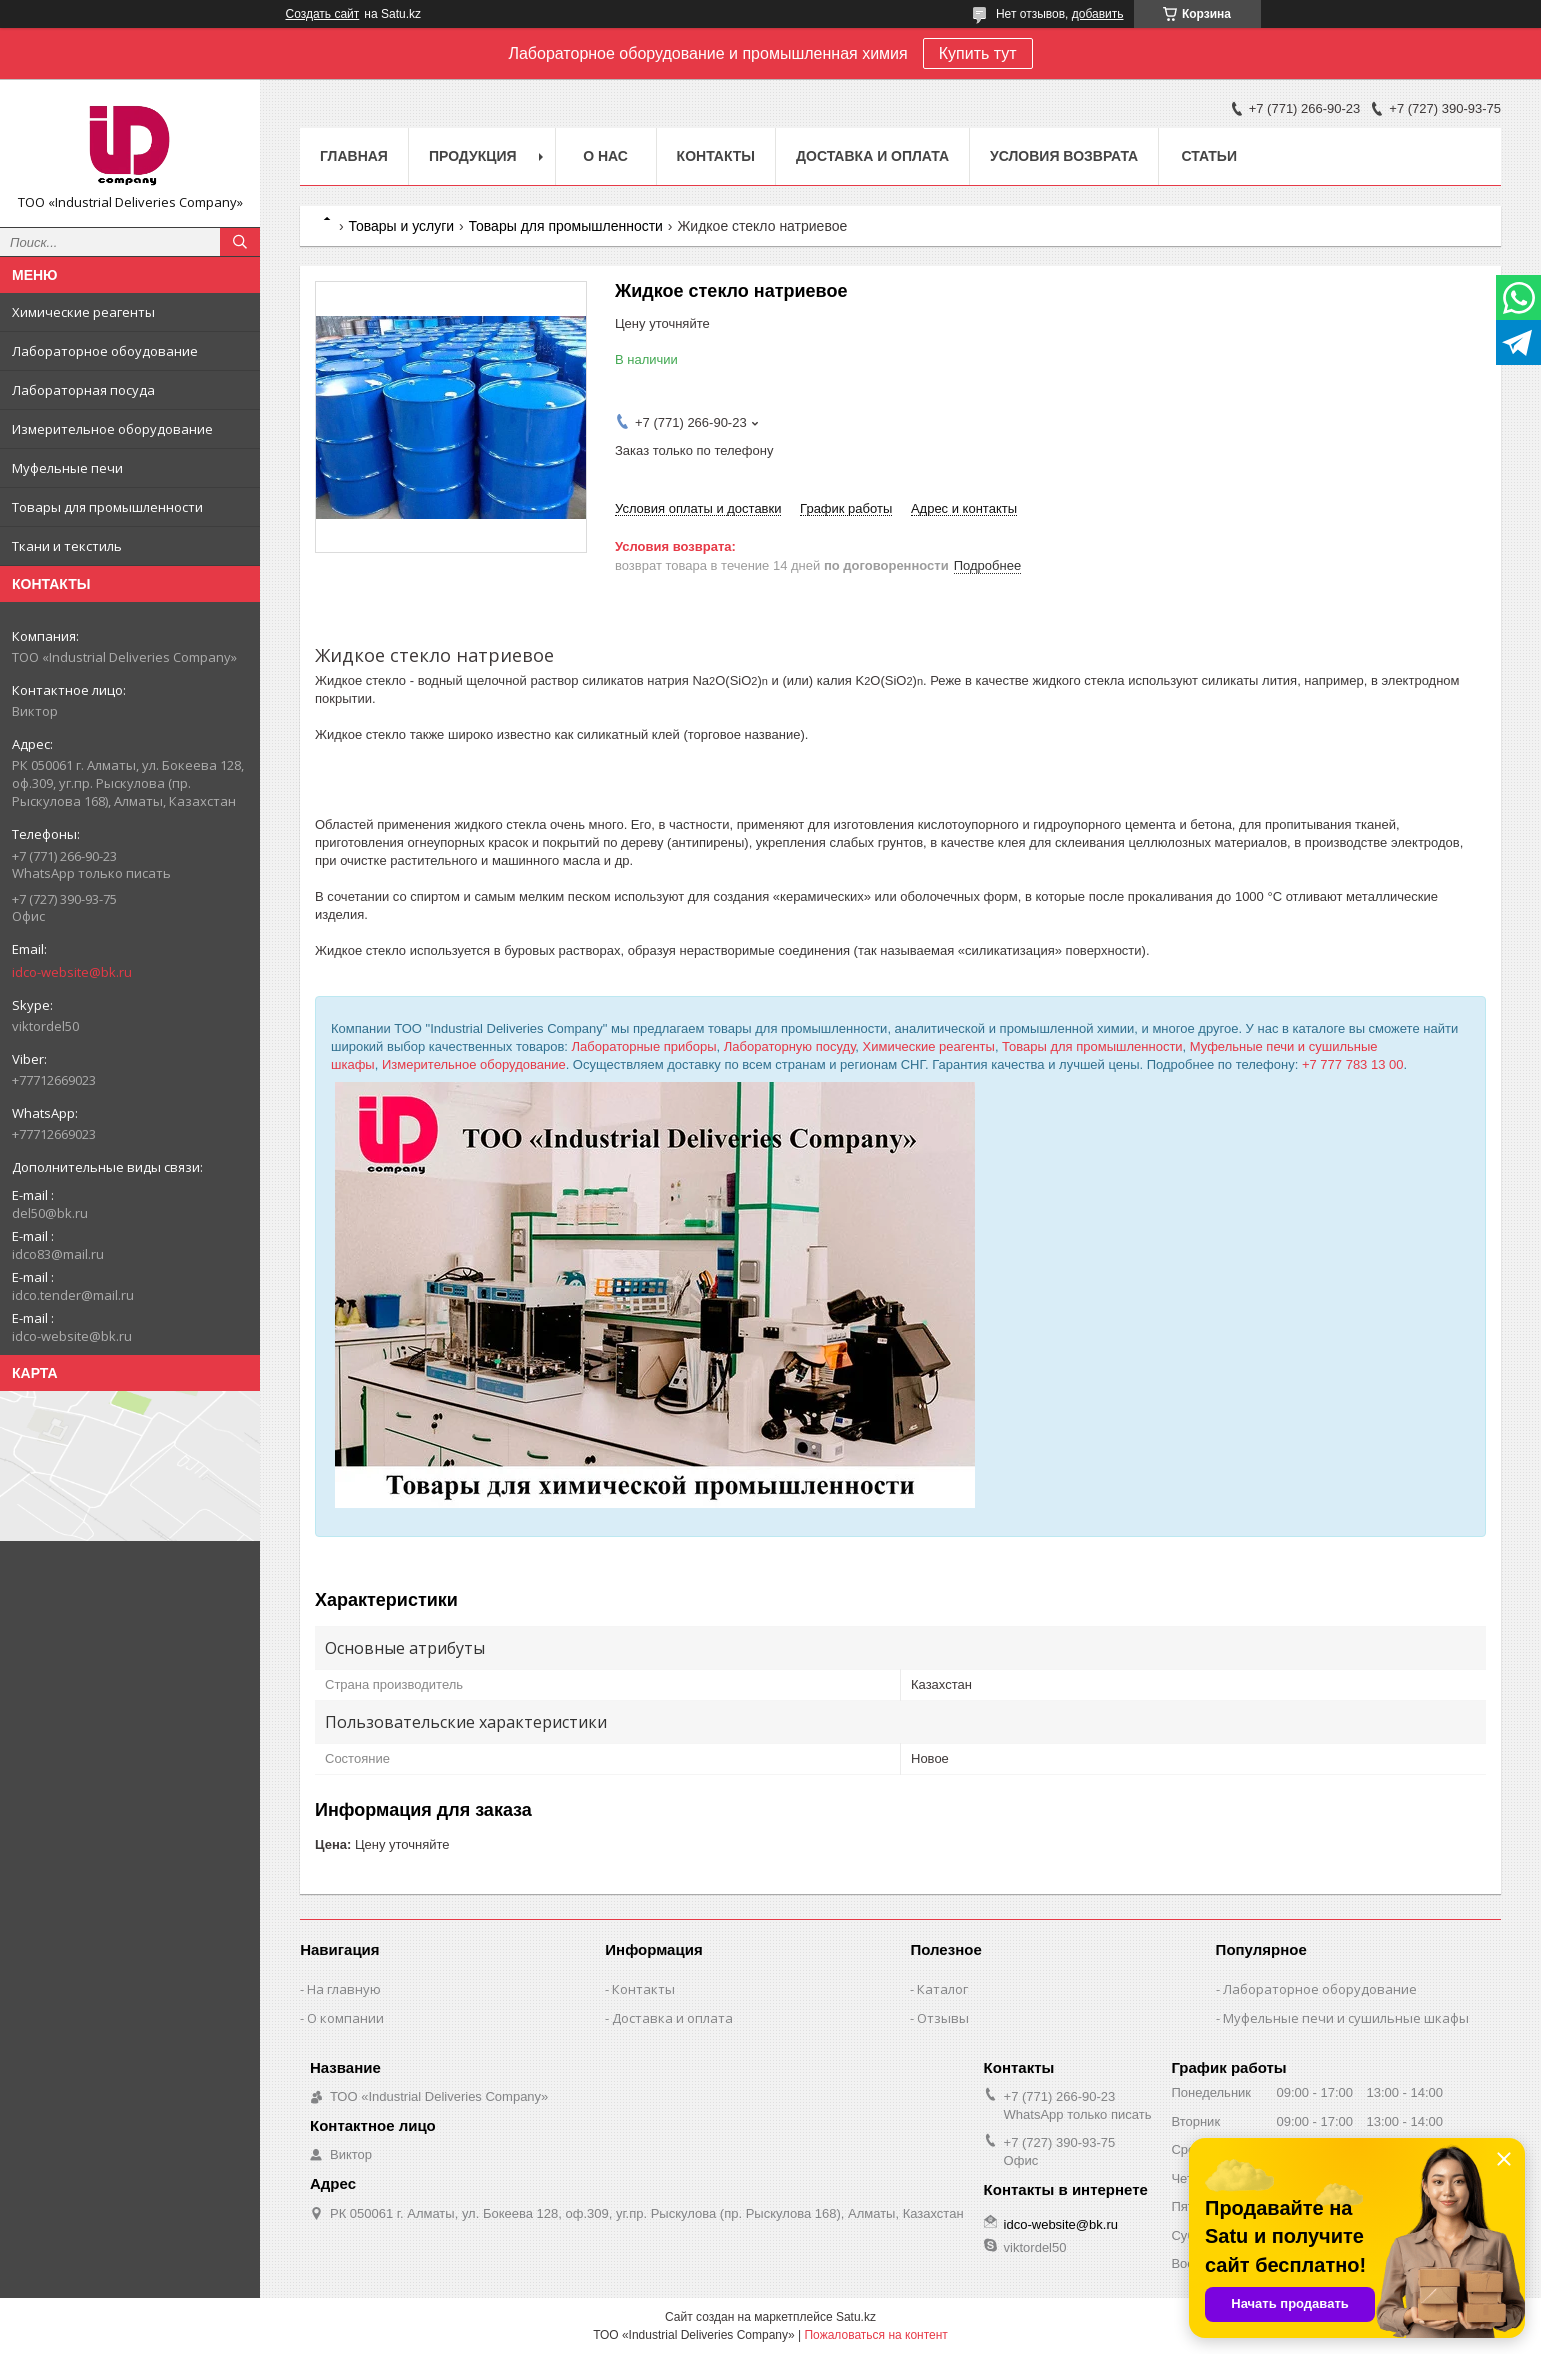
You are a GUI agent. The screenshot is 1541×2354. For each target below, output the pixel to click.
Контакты (716, 156)
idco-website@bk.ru (72, 972)
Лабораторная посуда (83, 390)
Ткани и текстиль (67, 546)
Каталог (942, 1989)
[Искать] (240, 242)
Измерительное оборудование (112, 429)
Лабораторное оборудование (1320, 1989)
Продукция (473, 156)
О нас (605, 156)
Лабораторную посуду (790, 1046)
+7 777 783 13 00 (1353, 1064)
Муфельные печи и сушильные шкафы (1346, 2018)
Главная (354, 156)
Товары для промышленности (107, 507)
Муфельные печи (67, 468)
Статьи (1209, 156)
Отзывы (943, 2018)
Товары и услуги (401, 226)
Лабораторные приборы (644, 1046)
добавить (1098, 14)
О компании (345, 2018)
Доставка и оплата (872, 156)
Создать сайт (323, 14)
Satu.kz (856, 2317)
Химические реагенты (83, 312)
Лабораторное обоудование (105, 351)
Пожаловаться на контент (875, 2335)
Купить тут (978, 53)
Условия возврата (1064, 156)
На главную (344, 1989)
